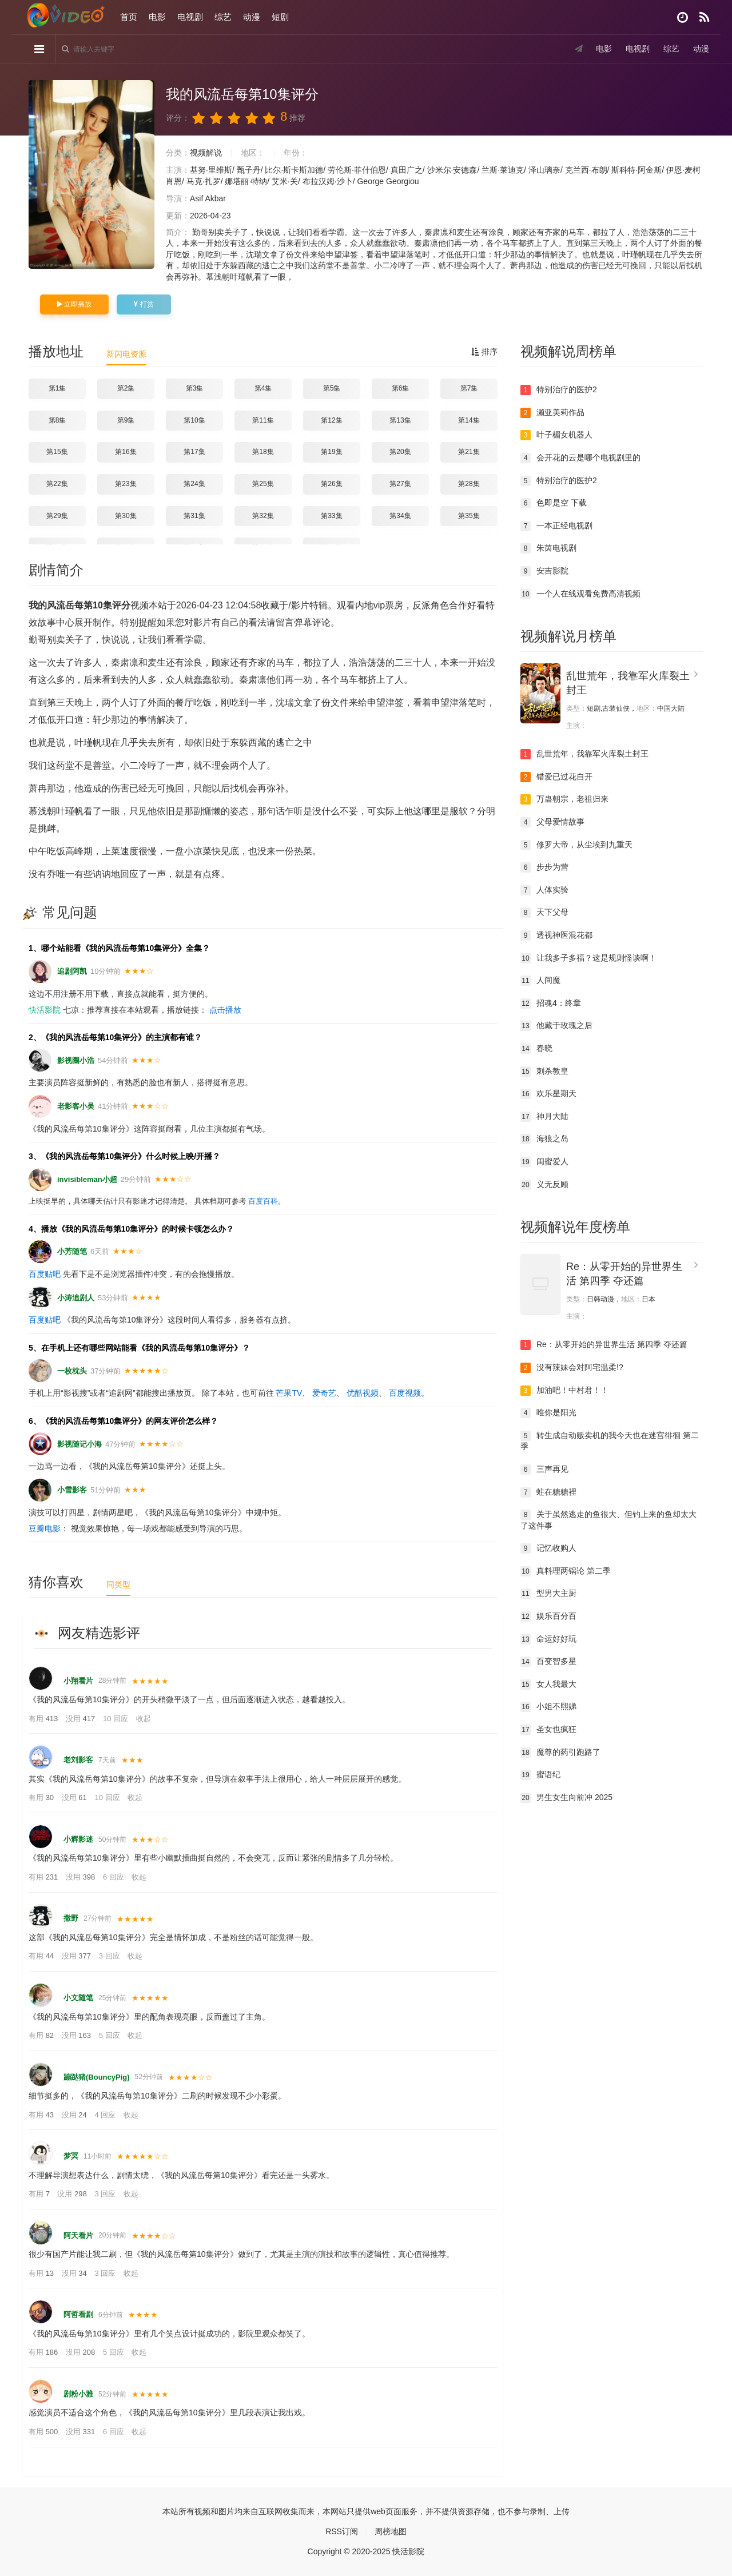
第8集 (57, 420)
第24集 (194, 484)
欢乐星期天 (548, 1094)
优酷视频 (363, 1393)
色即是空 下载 (553, 503)
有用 (44, 1718)
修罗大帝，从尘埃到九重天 (576, 845)
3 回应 (110, 1956)
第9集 (126, 420)
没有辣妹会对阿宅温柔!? (571, 1368)
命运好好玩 (548, 1639)
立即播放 (74, 304)
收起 (143, 1718)
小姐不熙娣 (548, 1707)
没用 (81, 1718)
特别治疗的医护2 (558, 390)
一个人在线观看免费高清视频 (580, 594)
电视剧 (190, 17)
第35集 (468, 516)
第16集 (125, 452)
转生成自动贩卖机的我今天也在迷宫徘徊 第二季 (609, 1441)
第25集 (262, 484)
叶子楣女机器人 (556, 435)
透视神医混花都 (556, 935)
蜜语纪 (540, 1775)
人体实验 (544, 890)
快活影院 (45, 1009)
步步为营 (544, 867)
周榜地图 (391, 2531)
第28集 (468, 484)
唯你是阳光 (548, 1413)
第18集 (262, 452)
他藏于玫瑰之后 (556, 1026)
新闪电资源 (126, 354)
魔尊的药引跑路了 (560, 1752)
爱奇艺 (324, 1393)
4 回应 (105, 2115)
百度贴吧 (45, 1274)
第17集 (194, 452)
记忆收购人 (548, 1548)
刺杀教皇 (544, 1071)
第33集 (331, 516)
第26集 (331, 484)
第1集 (57, 388)
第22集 (56, 484)
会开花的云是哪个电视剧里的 (580, 458)
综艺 (223, 17)
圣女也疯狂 (548, 1730)
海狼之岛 (544, 1139)
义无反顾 (544, 1185)
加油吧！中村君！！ (564, 1390)
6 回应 (114, 1877)
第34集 (400, 516)
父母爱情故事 (552, 822)
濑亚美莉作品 (552, 413)
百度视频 (405, 1393)
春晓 (536, 1049)
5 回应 (110, 2035)
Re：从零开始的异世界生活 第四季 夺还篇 (603, 1345)
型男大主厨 (548, 1593)
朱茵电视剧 (548, 548)
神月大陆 (544, 1117)
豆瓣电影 (45, 1528)
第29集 (56, 516)
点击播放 (225, 1009)
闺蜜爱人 (544, 1162)
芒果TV (289, 1393)
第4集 (263, 388)
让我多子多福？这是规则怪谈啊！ (588, 958)
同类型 (118, 1584)
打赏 (143, 304)
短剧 (280, 17)
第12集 (331, 420)
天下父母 (544, 912)
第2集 (126, 388)
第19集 (331, 452)
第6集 (400, 388)
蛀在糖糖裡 (548, 1492)
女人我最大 (548, 1684)
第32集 (262, 516)
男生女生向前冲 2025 (566, 1798)
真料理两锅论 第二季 (565, 1571)
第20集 (400, 452)
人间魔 (540, 981)
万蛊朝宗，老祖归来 (564, 799)
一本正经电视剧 (556, 526)
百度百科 (263, 1201)
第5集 (332, 388)
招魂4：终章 (550, 1003)
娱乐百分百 (548, 1616)
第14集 (468, 420)
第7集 (469, 388)
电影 (157, 17)
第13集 (400, 420)
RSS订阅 (341, 2531)
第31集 (194, 516)
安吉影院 (544, 571)
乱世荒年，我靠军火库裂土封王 (584, 754)
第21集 (468, 452)
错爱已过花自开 (556, 777)
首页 (128, 17)
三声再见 (544, 1469)
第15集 (56, 452)
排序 (484, 351)
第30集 (125, 516)
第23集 (125, 484)
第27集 (400, 484)
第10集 (194, 420)
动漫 (251, 17)
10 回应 (116, 1718)
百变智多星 (548, 1662)
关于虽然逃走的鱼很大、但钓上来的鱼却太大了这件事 (608, 1520)
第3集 (195, 388)
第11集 (262, 420)
